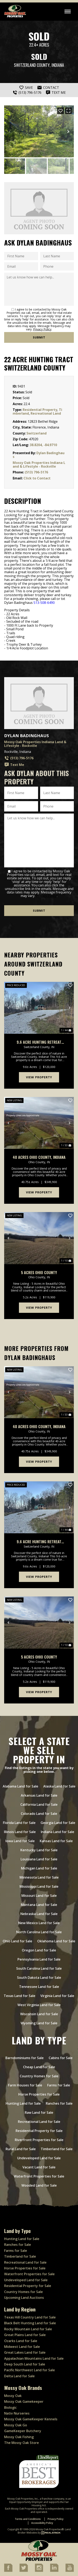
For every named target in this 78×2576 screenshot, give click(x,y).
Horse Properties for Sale (39, 2094)
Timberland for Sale (57, 2149)
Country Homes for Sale (39, 2076)
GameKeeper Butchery (22, 2431)
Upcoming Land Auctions (24, 2297)
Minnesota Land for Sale (39, 1877)
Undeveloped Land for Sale (39, 2158)
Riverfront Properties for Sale (39, 2140)
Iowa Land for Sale (20, 1841)
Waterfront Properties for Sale (39, 2176)
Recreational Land (46, 413)
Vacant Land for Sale (39, 2167)
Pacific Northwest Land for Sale (29, 2370)
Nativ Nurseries (17, 2413)
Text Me (14, 764)
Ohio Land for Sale (17, 1941)
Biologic (10, 2407)
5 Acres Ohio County (39, 1272)
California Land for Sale (39, 1804)
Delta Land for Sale (19, 2376)
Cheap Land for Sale (39, 2067)
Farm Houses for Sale (25, 2085)
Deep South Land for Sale (24, 2364)
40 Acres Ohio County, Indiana (39, 1157)
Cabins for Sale (61, 2058)
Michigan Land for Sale (39, 1868)
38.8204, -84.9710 (43, 445)
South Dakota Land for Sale (39, 1977)
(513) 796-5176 (36, 472)
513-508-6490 (44, 602)
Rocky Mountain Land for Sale (28, 2329)
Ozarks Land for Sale (20, 2341)
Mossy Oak (13, 2395)
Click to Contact (37, 478)
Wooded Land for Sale (39, 2185)
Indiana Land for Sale (57, 1832)
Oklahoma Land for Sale (56, 1941)
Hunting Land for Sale (23, 2103)
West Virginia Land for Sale (39, 2005)
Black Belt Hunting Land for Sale (30, 2323)
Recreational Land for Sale (39, 2121)
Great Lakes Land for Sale (25, 2352)
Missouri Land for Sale (39, 1895)
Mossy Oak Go (15, 2425)
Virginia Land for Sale (57, 1995)
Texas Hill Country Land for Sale (30, 2317)
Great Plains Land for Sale (25, 2335)
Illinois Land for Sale (20, 1832)
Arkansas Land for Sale (39, 1795)
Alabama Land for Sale (20, 1786)
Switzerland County (32, 65)
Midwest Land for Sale (22, 2346)
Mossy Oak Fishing (19, 2437)
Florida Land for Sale (19, 1822)
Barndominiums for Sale (24, 2058)
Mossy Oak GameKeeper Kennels (30, 2419)
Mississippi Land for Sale (39, 1886)
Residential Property (40, 409)
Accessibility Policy (42, 2523)
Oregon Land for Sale (39, 1950)
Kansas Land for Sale (56, 1841)
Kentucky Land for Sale (39, 1850)
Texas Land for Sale (19, 1995)
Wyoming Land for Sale (39, 2023)
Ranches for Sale (59, 2103)
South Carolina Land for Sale (39, 1968)
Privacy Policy (42, 329)
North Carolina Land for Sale (39, 1932)
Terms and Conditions (28, 2519)
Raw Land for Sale (39, 2112)
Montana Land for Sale (39, 1904)
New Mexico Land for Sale (39, 1923)
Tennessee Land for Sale (39, 1986)
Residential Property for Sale (39, 2130)
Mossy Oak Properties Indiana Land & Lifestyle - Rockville (39, 464)
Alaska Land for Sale (59, 1786)
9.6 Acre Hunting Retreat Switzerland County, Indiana (39, 1042)
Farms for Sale (58, 2085)
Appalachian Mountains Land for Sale (34, 2358)
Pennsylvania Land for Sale (39, 1959)
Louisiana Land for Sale (39, 1859)
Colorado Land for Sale (39, 1813)
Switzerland (36, 433)
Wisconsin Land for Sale (39, 2014)
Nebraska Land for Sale (39, 1914)
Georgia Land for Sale (58, 1822)
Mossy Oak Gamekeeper (23, 2401)
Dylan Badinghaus (38, 455)
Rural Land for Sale (21, 2149)
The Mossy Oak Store (21, 2442)
